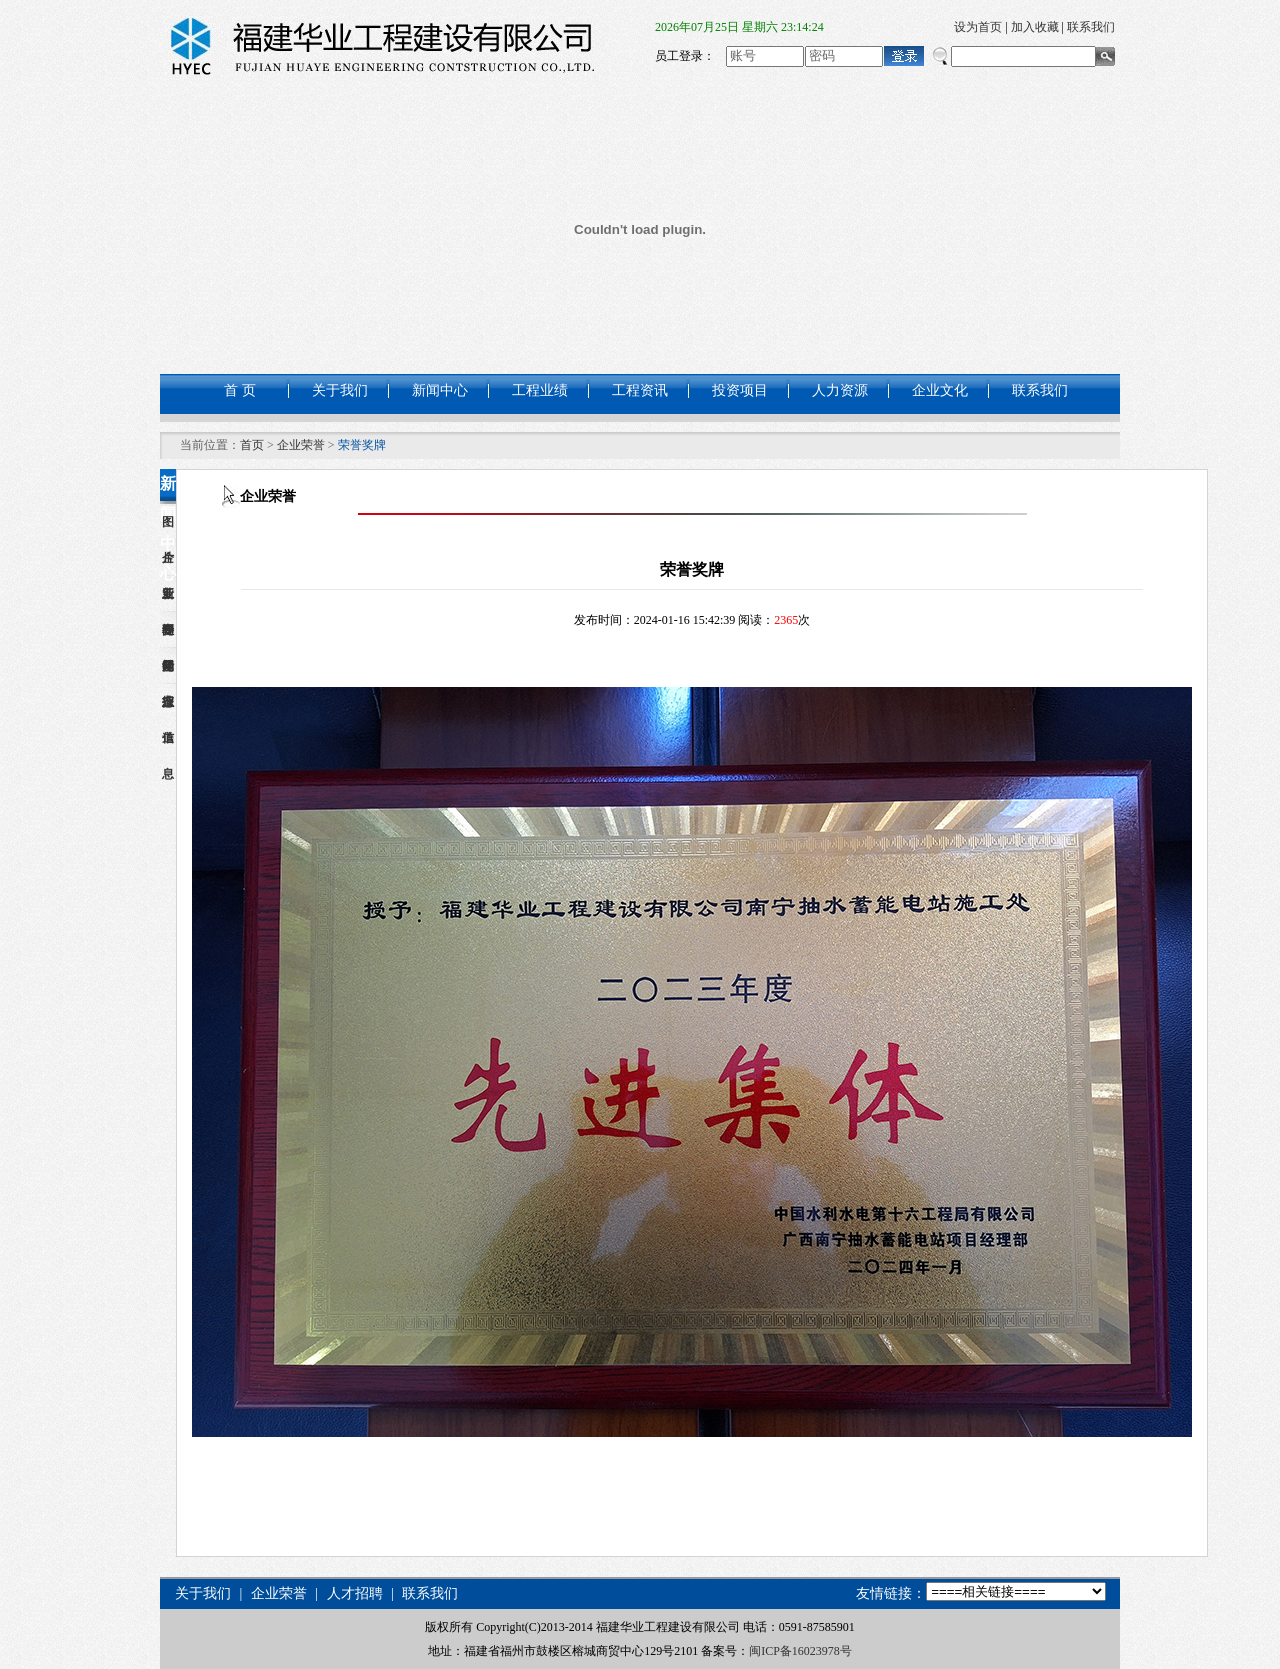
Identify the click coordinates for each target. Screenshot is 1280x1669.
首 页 (240, 390)
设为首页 (978, 27)
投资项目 (740, 390)
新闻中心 (440, 390)
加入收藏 (1035, 27)
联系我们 (1091, 27)
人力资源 (840, 390)
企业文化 (940, 390)
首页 (252, 445)
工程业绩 (540, 390)
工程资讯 (640, 390)
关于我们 (340, 390)
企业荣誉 (301, 445)
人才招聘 (355, 1593)
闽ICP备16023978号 (800, 1651)
